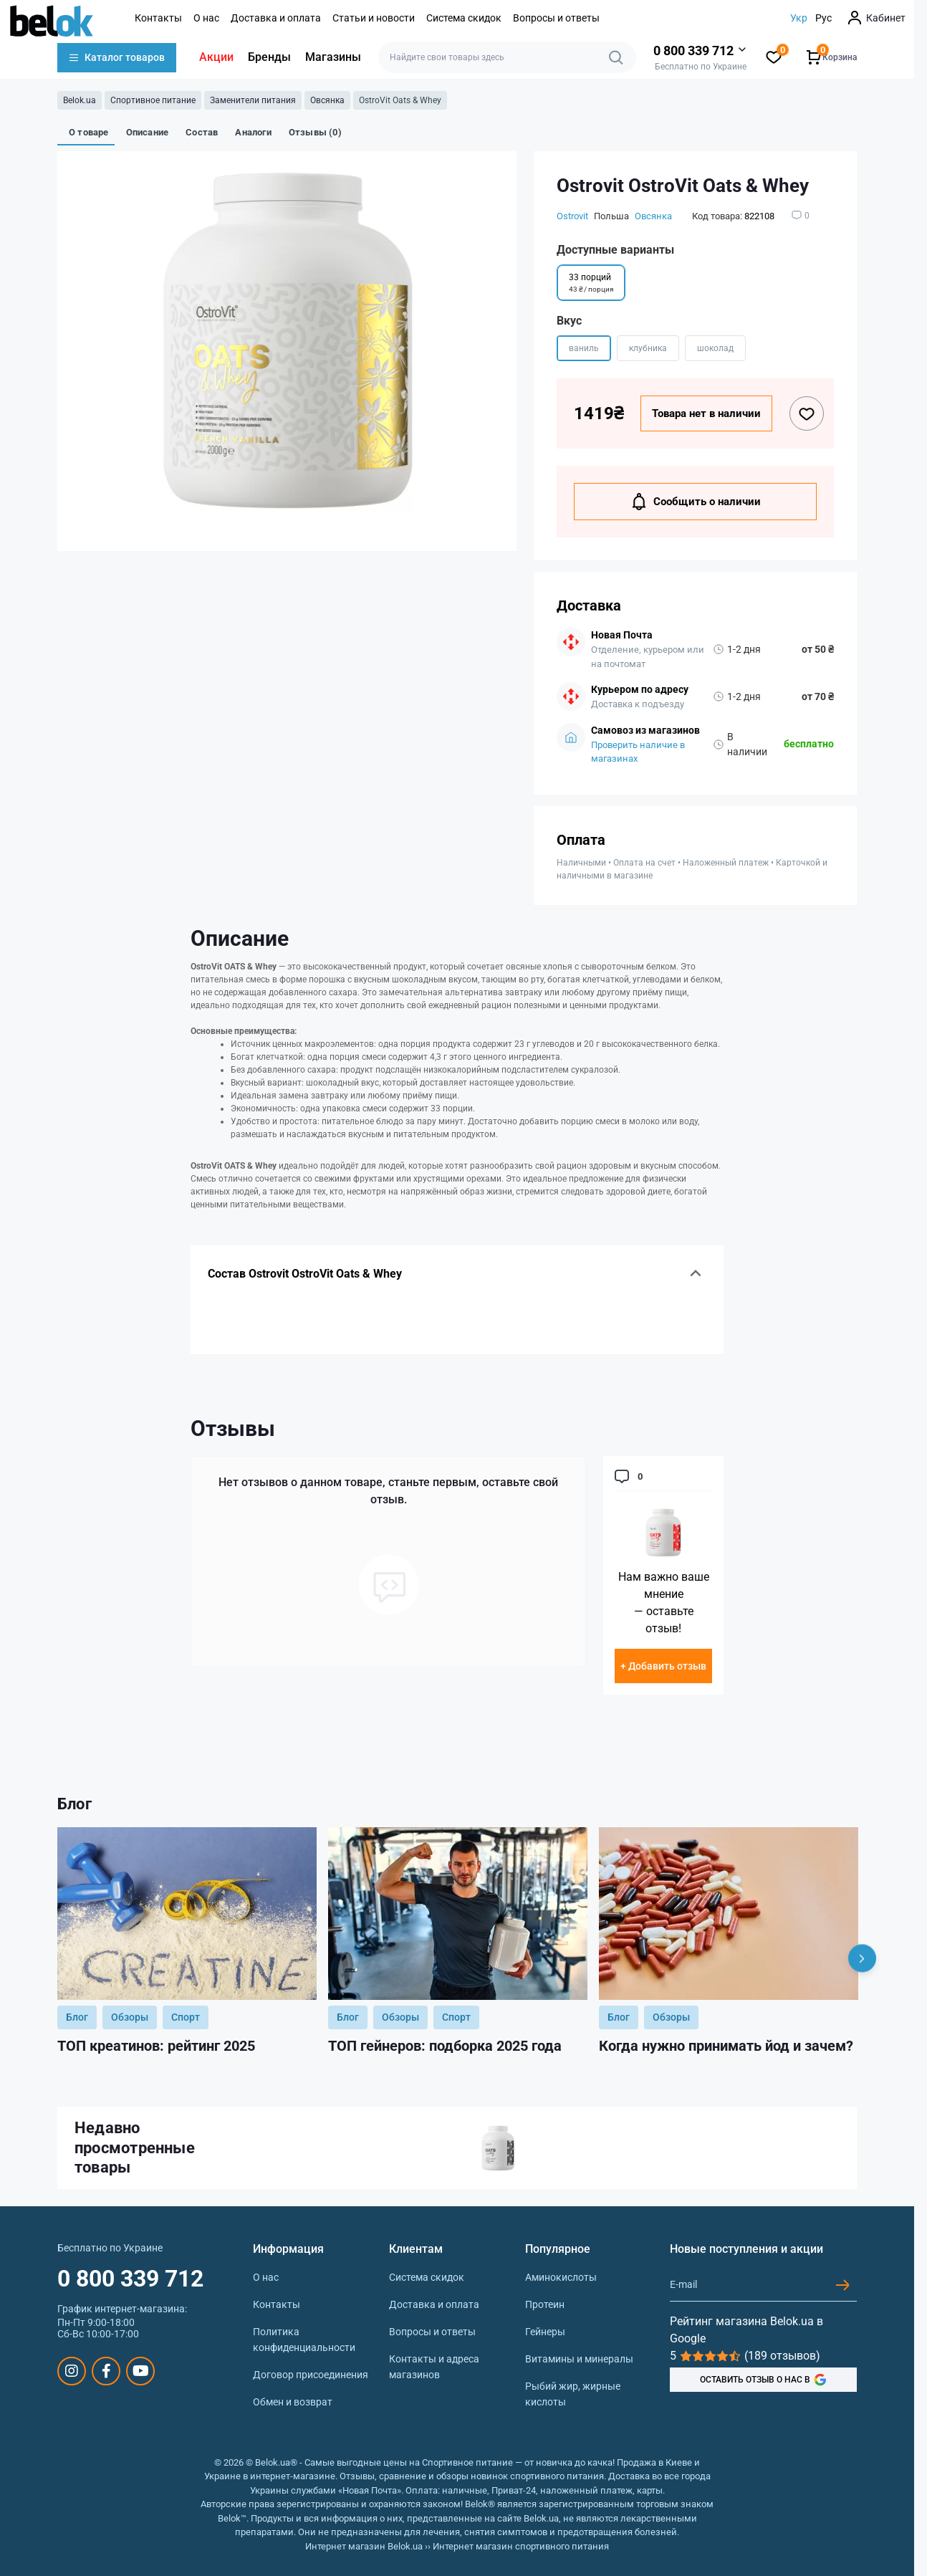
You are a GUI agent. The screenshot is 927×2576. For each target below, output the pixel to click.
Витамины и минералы (579, 2359)
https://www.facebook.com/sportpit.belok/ (106, 2371)
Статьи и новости (373, 18)
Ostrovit (572, 216)
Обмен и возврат (292, 2402)
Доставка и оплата (276, 18)
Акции (216, 57)
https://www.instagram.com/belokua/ (71, 2371)
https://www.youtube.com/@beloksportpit (141, 2371)
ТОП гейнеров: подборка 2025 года (445, 2045)
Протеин (545, 2304)
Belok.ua (79, 100)
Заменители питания (253, 100)
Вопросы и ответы (556, 18)
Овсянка (327, 100)
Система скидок (463, 18)
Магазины (333, 57)
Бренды (269, 57)
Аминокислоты (561, 2277)
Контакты (158, 18)
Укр (798, 18)
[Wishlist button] (806, 413)
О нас (206, 18)
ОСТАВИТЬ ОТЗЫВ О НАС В (763, 2379)
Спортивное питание (153, 100)
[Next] (862, 1958)
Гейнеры (545, 2331)
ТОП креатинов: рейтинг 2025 (156, 2045)
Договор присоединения (310, 2374)
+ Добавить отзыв (663, 1666)
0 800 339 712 (130, 2278)
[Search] (616, 57)
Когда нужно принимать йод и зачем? (726, 2045)
